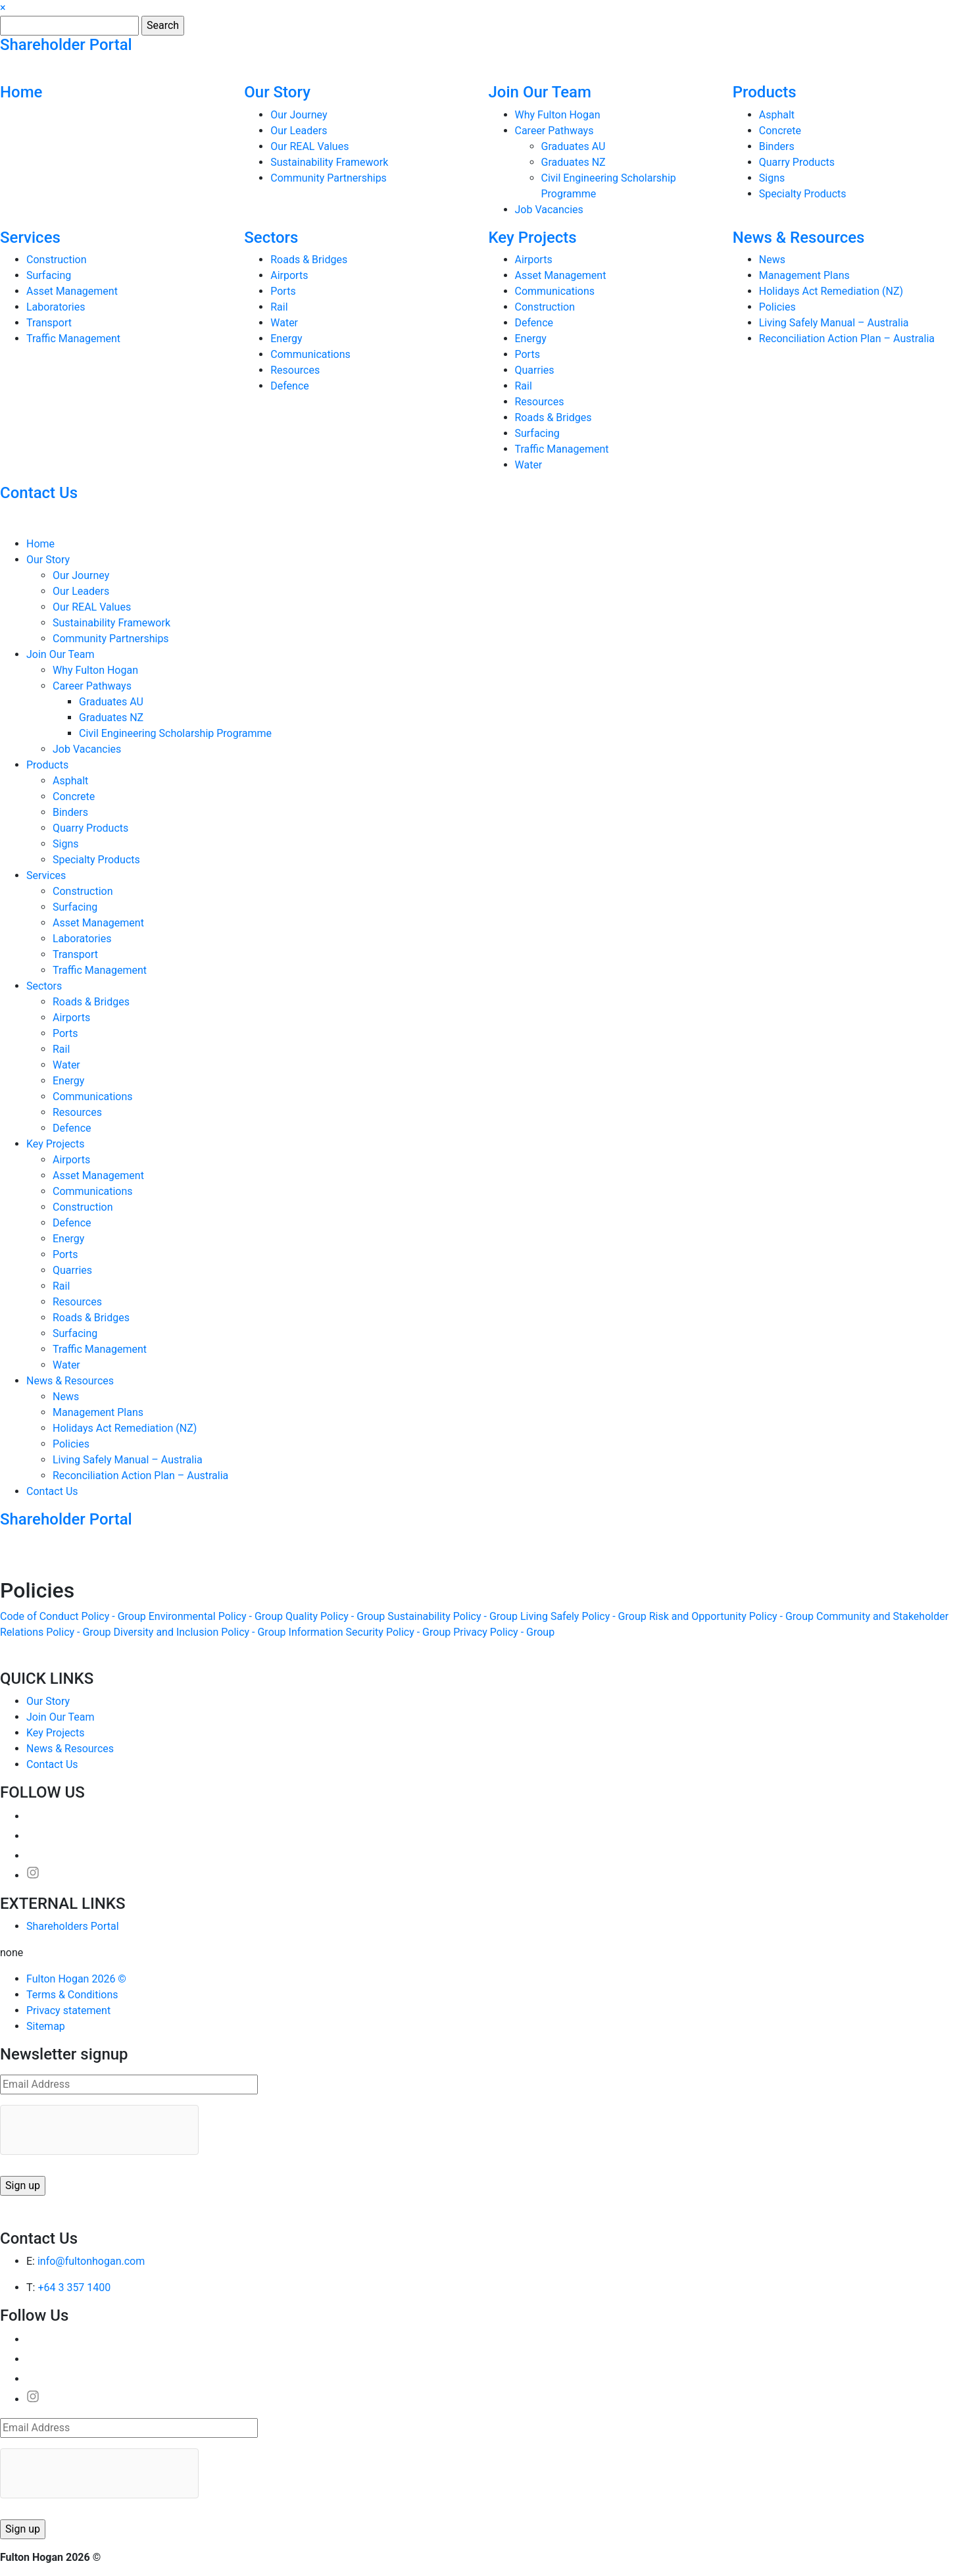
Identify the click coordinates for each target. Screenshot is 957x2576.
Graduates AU (573, 146)
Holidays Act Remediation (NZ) (831, 291)
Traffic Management (73, 338)
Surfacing (48, 275)
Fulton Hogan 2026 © (76, 1979)
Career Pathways (554, 130)
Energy (286, 338)
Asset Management (72, 291)
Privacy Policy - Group (503, 1632)
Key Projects (533, 237)
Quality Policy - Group (335, 1616)
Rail (278, 307)
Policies (777, 307)
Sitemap (45, 2026)
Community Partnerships (328, 178)
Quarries (534, 370)
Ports (282, 291)
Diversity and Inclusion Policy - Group (200, 1632)
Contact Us (39, 493)
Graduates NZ (573, 162)
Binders (777, 146)
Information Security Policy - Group (370, 1632)
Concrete (780, 130)
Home (21, 92)
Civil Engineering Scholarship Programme (175, 733)
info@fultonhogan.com (91, 2261)
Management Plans (804, 275)
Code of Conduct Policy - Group (73, 1616)
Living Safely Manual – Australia (834, 322)
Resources (295, 370)
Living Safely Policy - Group (583, 1616)
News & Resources (799, 237)
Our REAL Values (309, 146)
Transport (49, 322)
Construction (56, 259)
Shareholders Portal (72, 1926)
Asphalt (777, 115)
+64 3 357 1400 (73, 2287)
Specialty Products (803, 194)
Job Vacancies (549, 209)
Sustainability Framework (329, 162)
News (772, 259)
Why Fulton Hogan (558, 115)
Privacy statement (68, 2010)
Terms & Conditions (72, 1994)
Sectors (271, 237)
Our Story (277, 92)
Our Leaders (298, 130)
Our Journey (298, 115)
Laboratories (56, 307)
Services (30, 237)
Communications (310, 354)
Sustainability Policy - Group (452, 1616)
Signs (772, 178)
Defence (289, 386)
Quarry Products (797, 162)
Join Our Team (540, 92)
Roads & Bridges (308, 259)
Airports (289, 275)
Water (284, 322)
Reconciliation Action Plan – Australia (847, 338)
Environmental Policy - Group (216, 1616)
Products (765, 92)
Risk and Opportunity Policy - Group (731, 1616)
